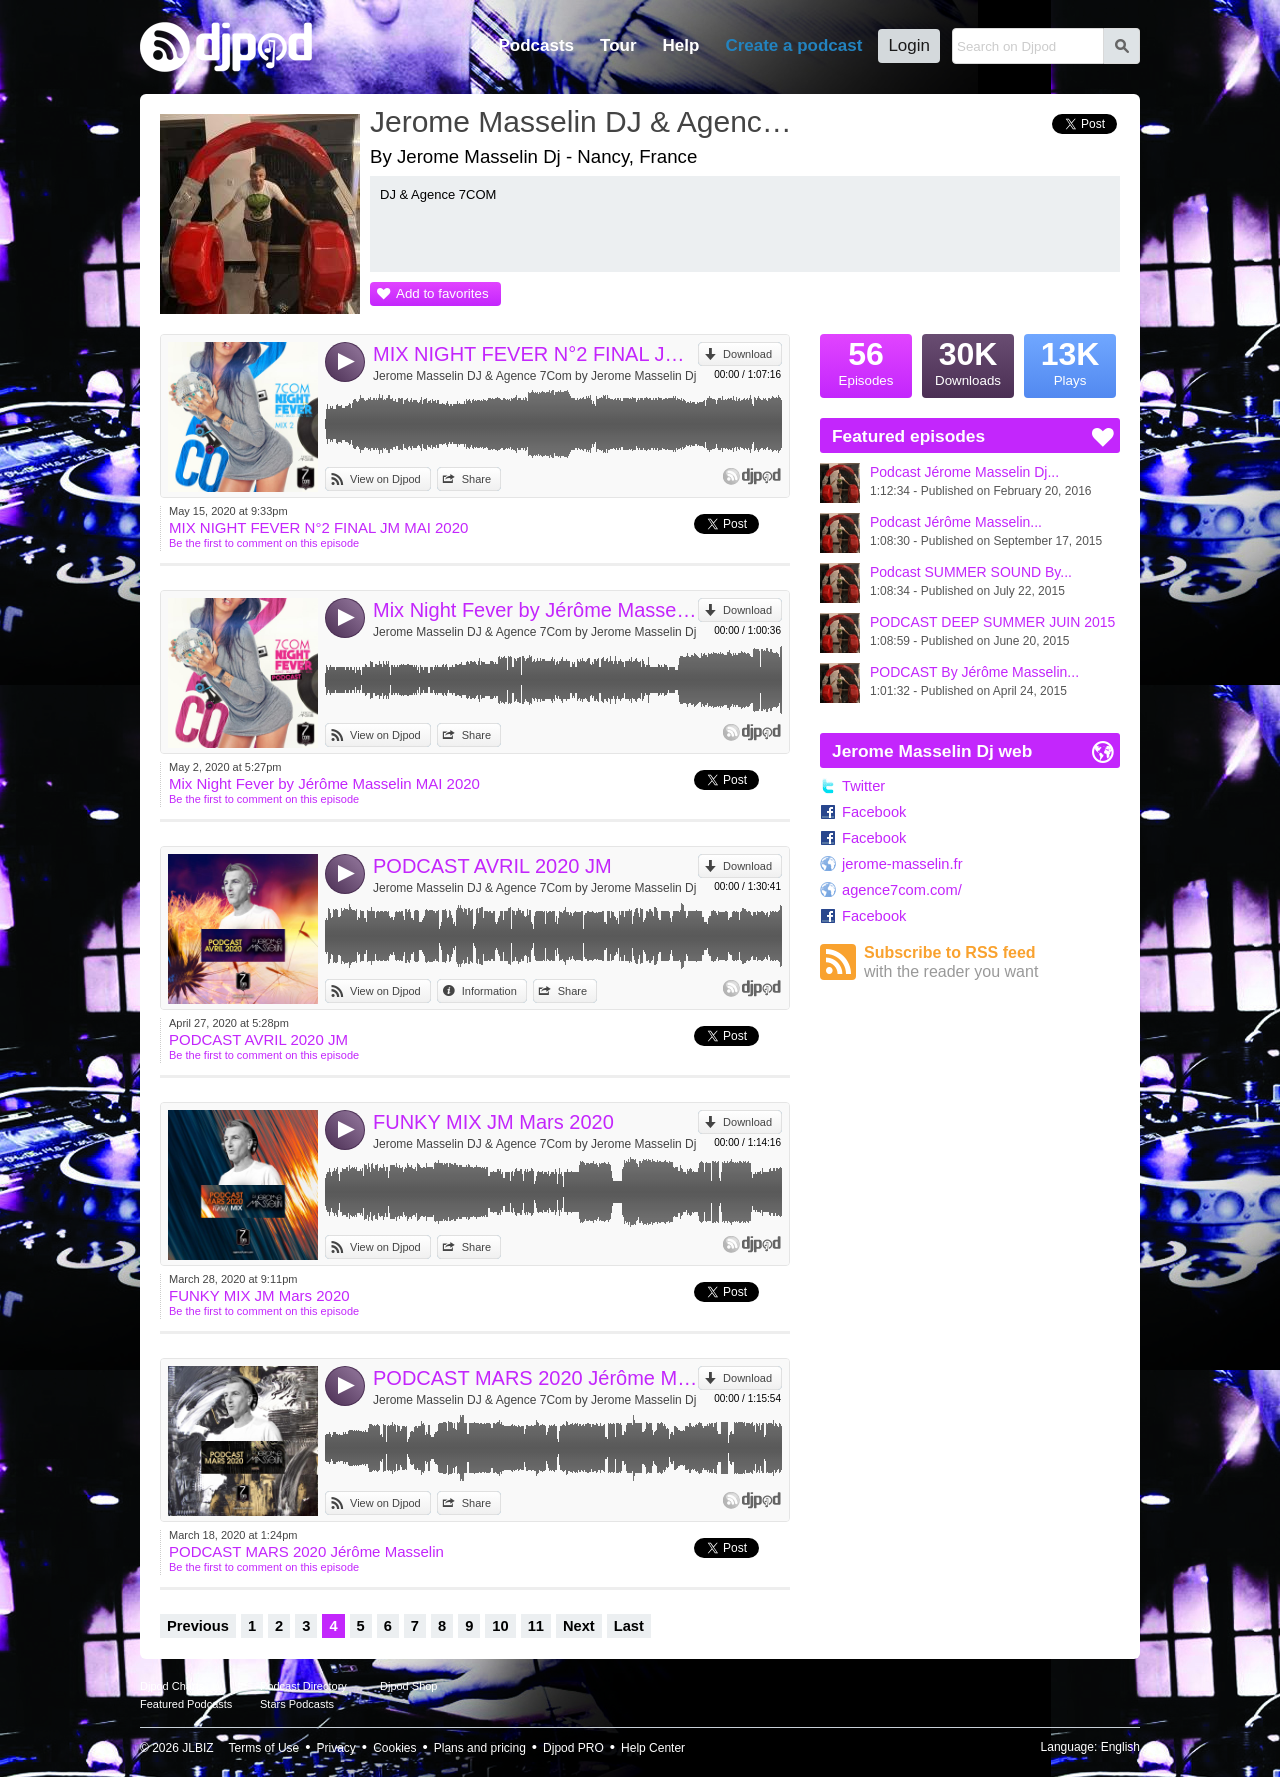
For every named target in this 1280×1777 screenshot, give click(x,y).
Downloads (968, 361)
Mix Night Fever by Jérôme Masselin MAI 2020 (535, 610)
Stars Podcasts (297, 1704)
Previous (198, 1626)
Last (629, 1626)
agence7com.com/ (902, 890)
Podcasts (536, 45)
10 (500, 1626)
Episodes (866, 361)
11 (536, 1626)
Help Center (653, 1748)
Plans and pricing (480, 1748)
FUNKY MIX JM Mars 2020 (493, 1122)
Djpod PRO (573, 1748)
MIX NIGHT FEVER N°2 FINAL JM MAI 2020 (535, 354)
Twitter (863, 786)
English (1120, 1747)
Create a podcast (793, 45)
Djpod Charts (172, 1686)
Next (579, 1626)
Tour (618, 45)
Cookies (394, 1748)
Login (909, 45)
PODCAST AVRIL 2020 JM (492, 866)
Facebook (874, 812)
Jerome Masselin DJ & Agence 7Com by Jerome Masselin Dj (534, 376)
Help (681, 45)
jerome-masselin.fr (902, 864)
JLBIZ (197, 1748)
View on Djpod (385, 479)
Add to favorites (442, 293)
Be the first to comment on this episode (264, 543)
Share (476, 479)
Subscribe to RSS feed (992, 962)
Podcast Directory (303, 1686)
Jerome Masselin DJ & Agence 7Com (585, 121)
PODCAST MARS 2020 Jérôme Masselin (535, 1378)
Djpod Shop (409, 1686)
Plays (1070, 361)
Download (747, 354)
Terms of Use (264, 1748)
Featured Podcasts (186, 1704)
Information (489, 991)
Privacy (336, 1748)
